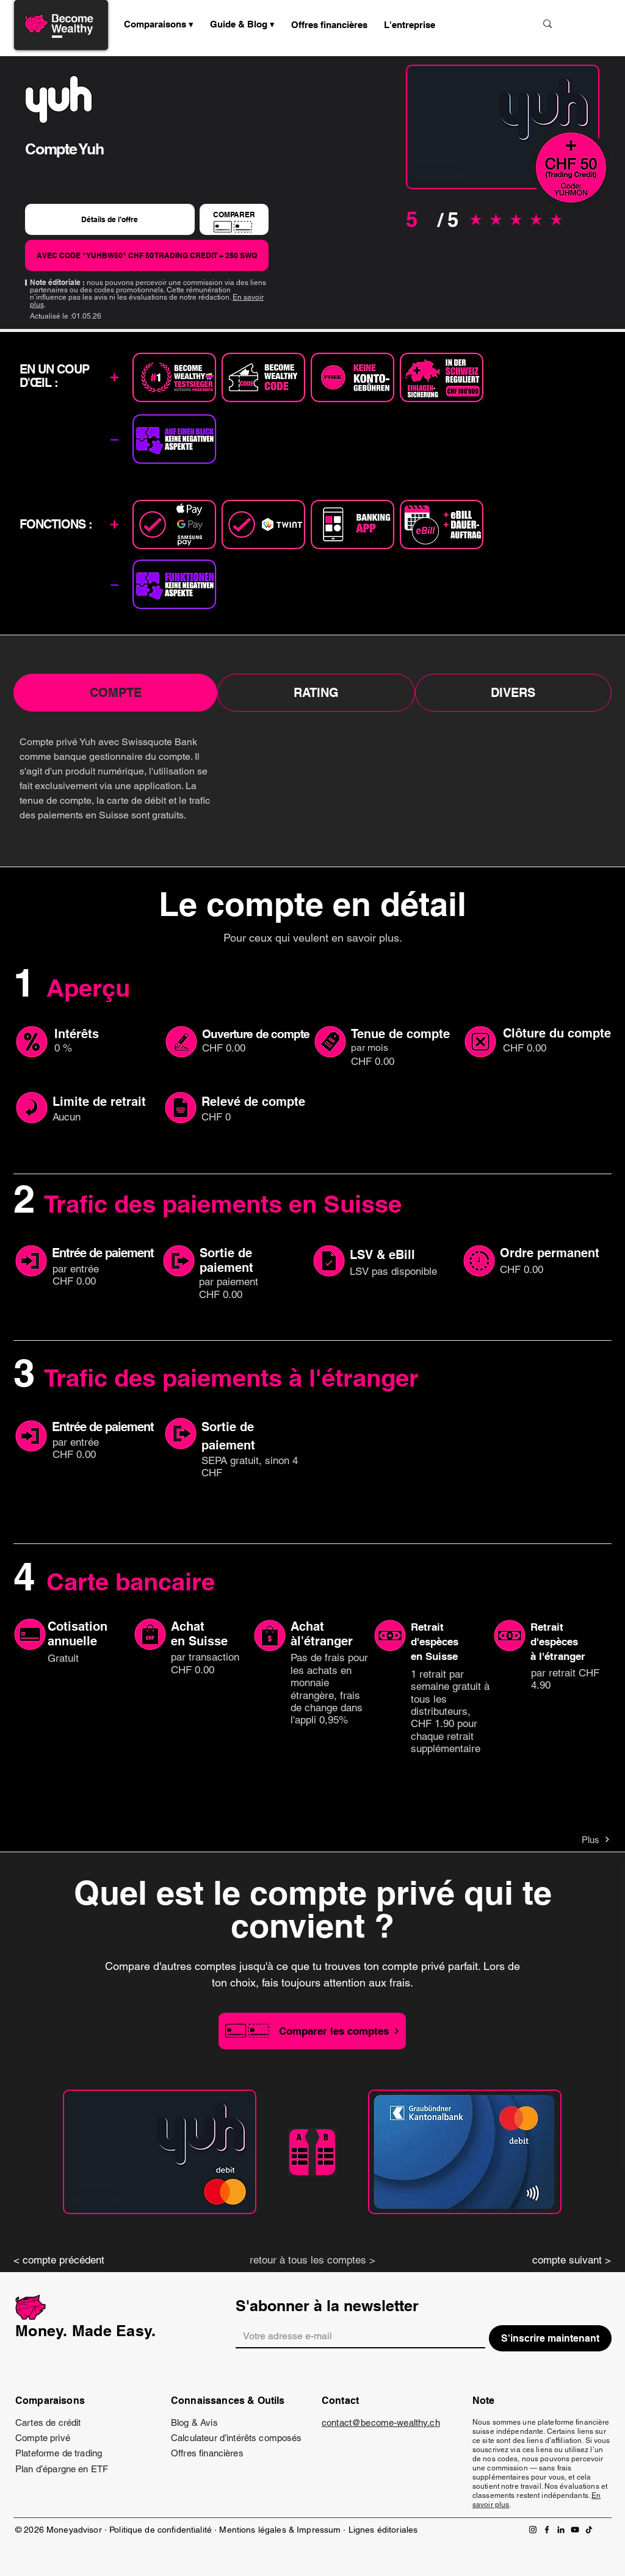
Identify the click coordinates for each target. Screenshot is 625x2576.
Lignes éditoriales (383, 2530)
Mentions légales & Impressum (280, 2530)
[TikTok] (589, 2530)
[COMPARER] (234, 219)
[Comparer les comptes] (312, 2031)
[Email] (357, 2336)
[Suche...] (485, 23)
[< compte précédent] (67, 2260)
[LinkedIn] (561, 2530)
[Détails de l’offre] (110, 219)
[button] (242, 24)
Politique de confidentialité (160, 2530)
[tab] (115, 693)
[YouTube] (575, 2530)
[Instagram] (533, 2530)
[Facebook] (547, 2530)
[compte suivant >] (556, 2260)
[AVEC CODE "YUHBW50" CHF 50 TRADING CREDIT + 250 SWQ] (147, 255)
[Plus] (567, 1839)
